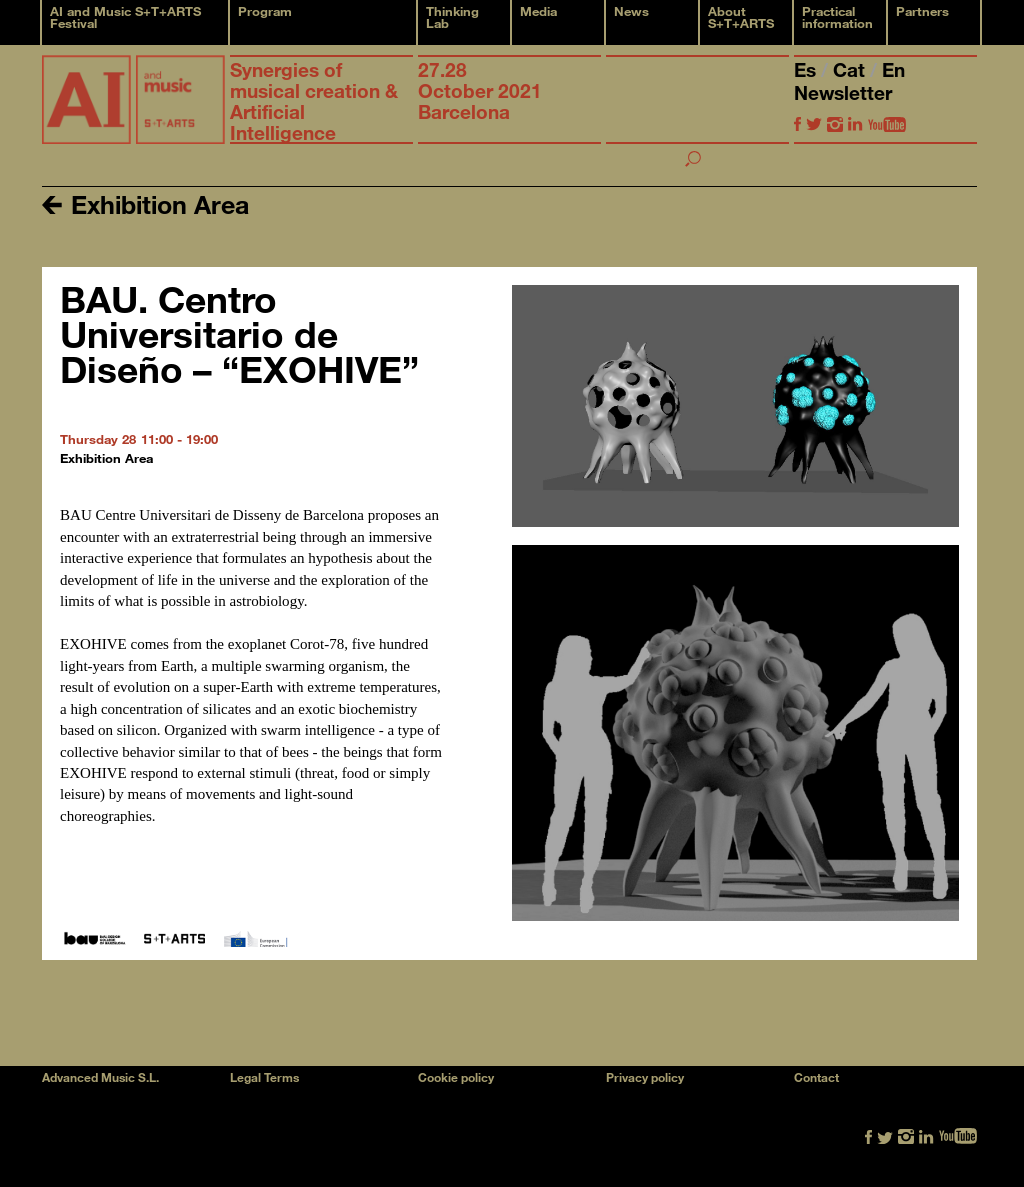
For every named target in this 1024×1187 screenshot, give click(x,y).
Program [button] (265, 11)
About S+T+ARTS (741, 17)
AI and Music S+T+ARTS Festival (125, 17)
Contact (816, 1077)
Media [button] (538, 11)
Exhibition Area (145, 203)
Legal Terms (264, 1077)
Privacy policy (645, 1077)
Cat (851, 69)
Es (807, 69)
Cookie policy (456, 1077)
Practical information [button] (837, 17)
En (893, 69)
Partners (922, 11)
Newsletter (843, 92)
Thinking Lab (452, 17)
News (631, 11)
